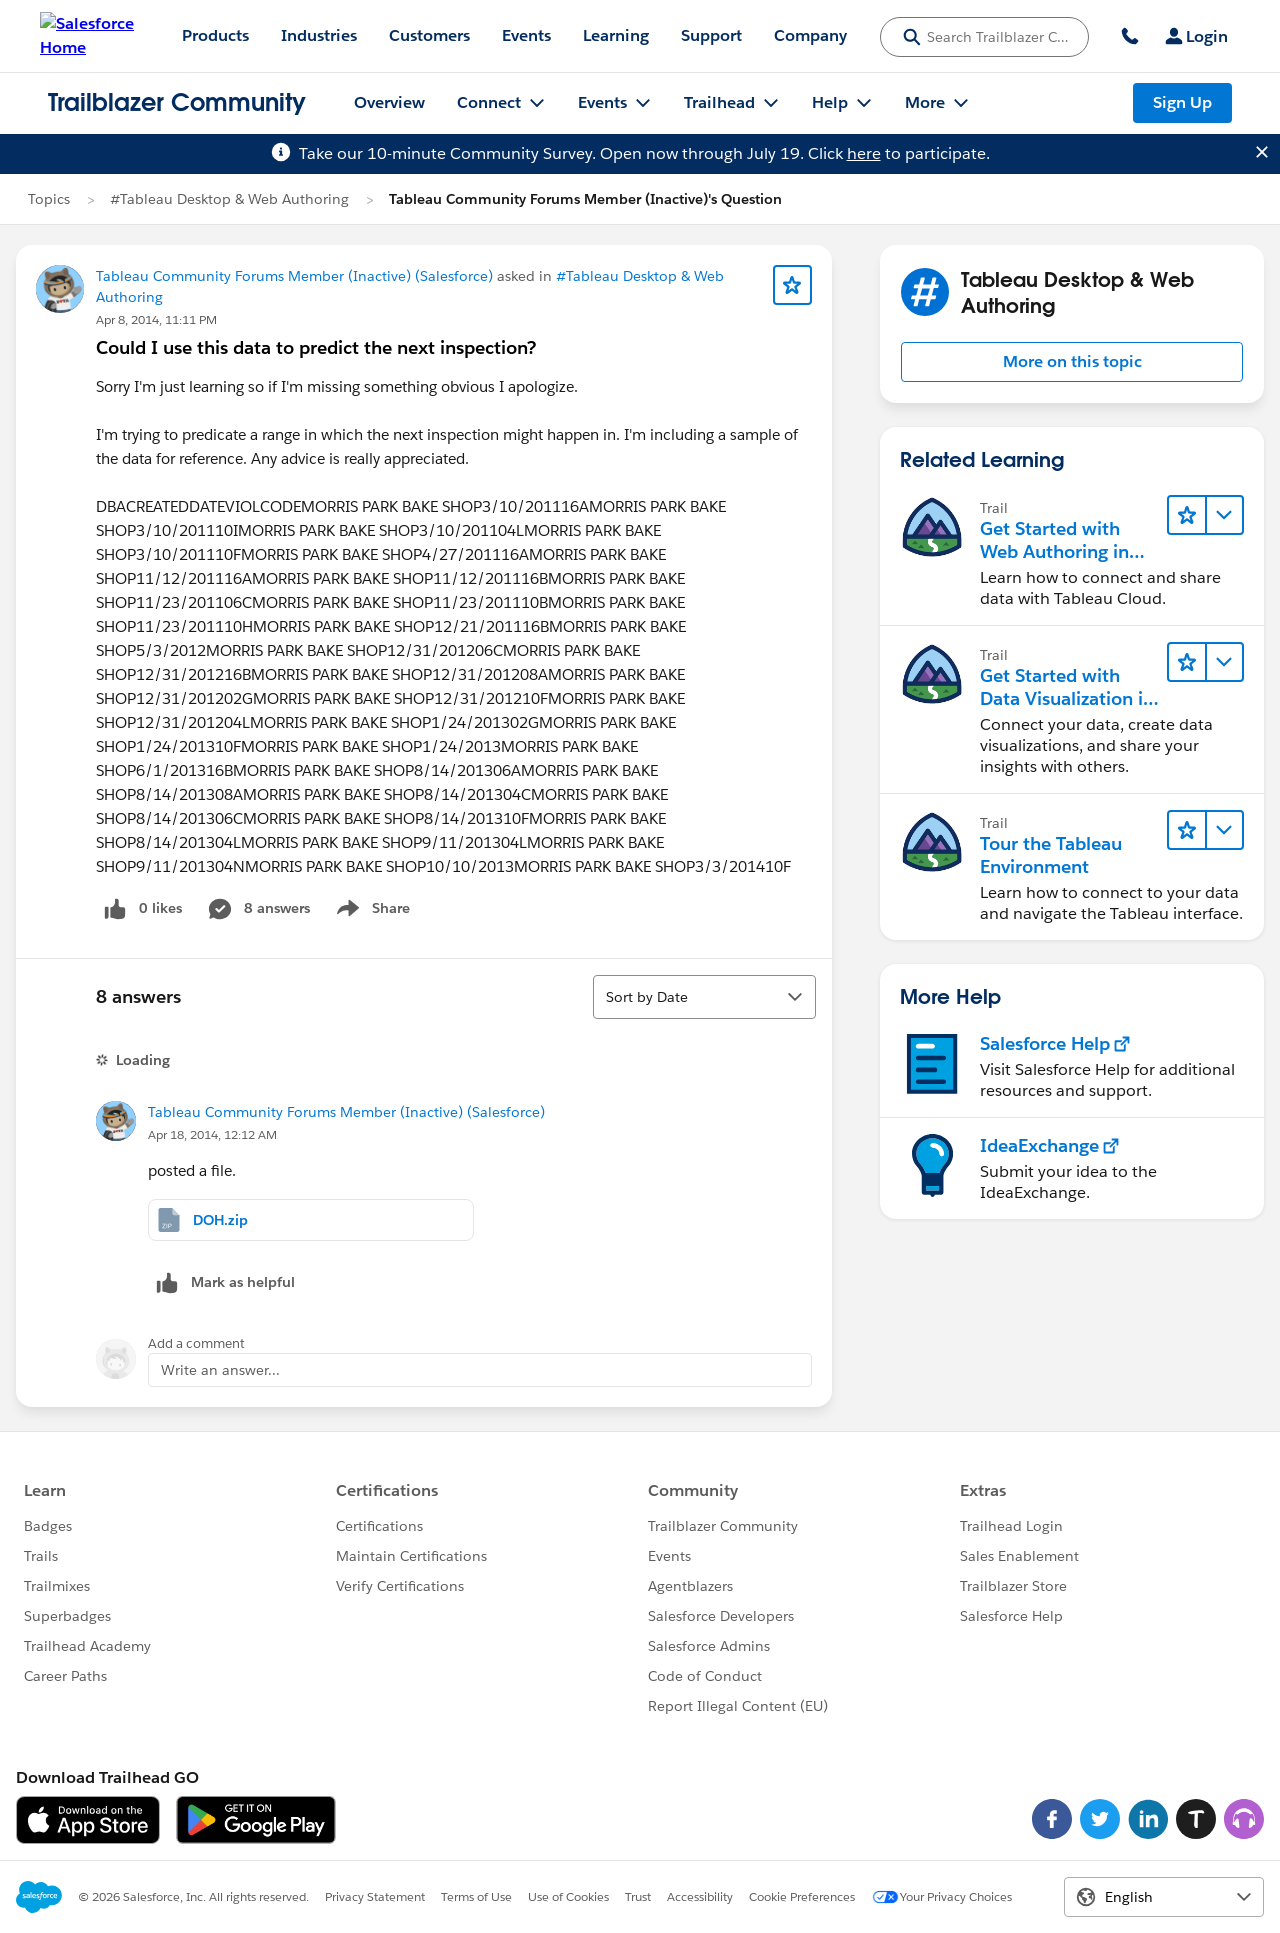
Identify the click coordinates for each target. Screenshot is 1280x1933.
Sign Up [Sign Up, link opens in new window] (1182, 102)
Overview (389, 102)
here (864, 153)
